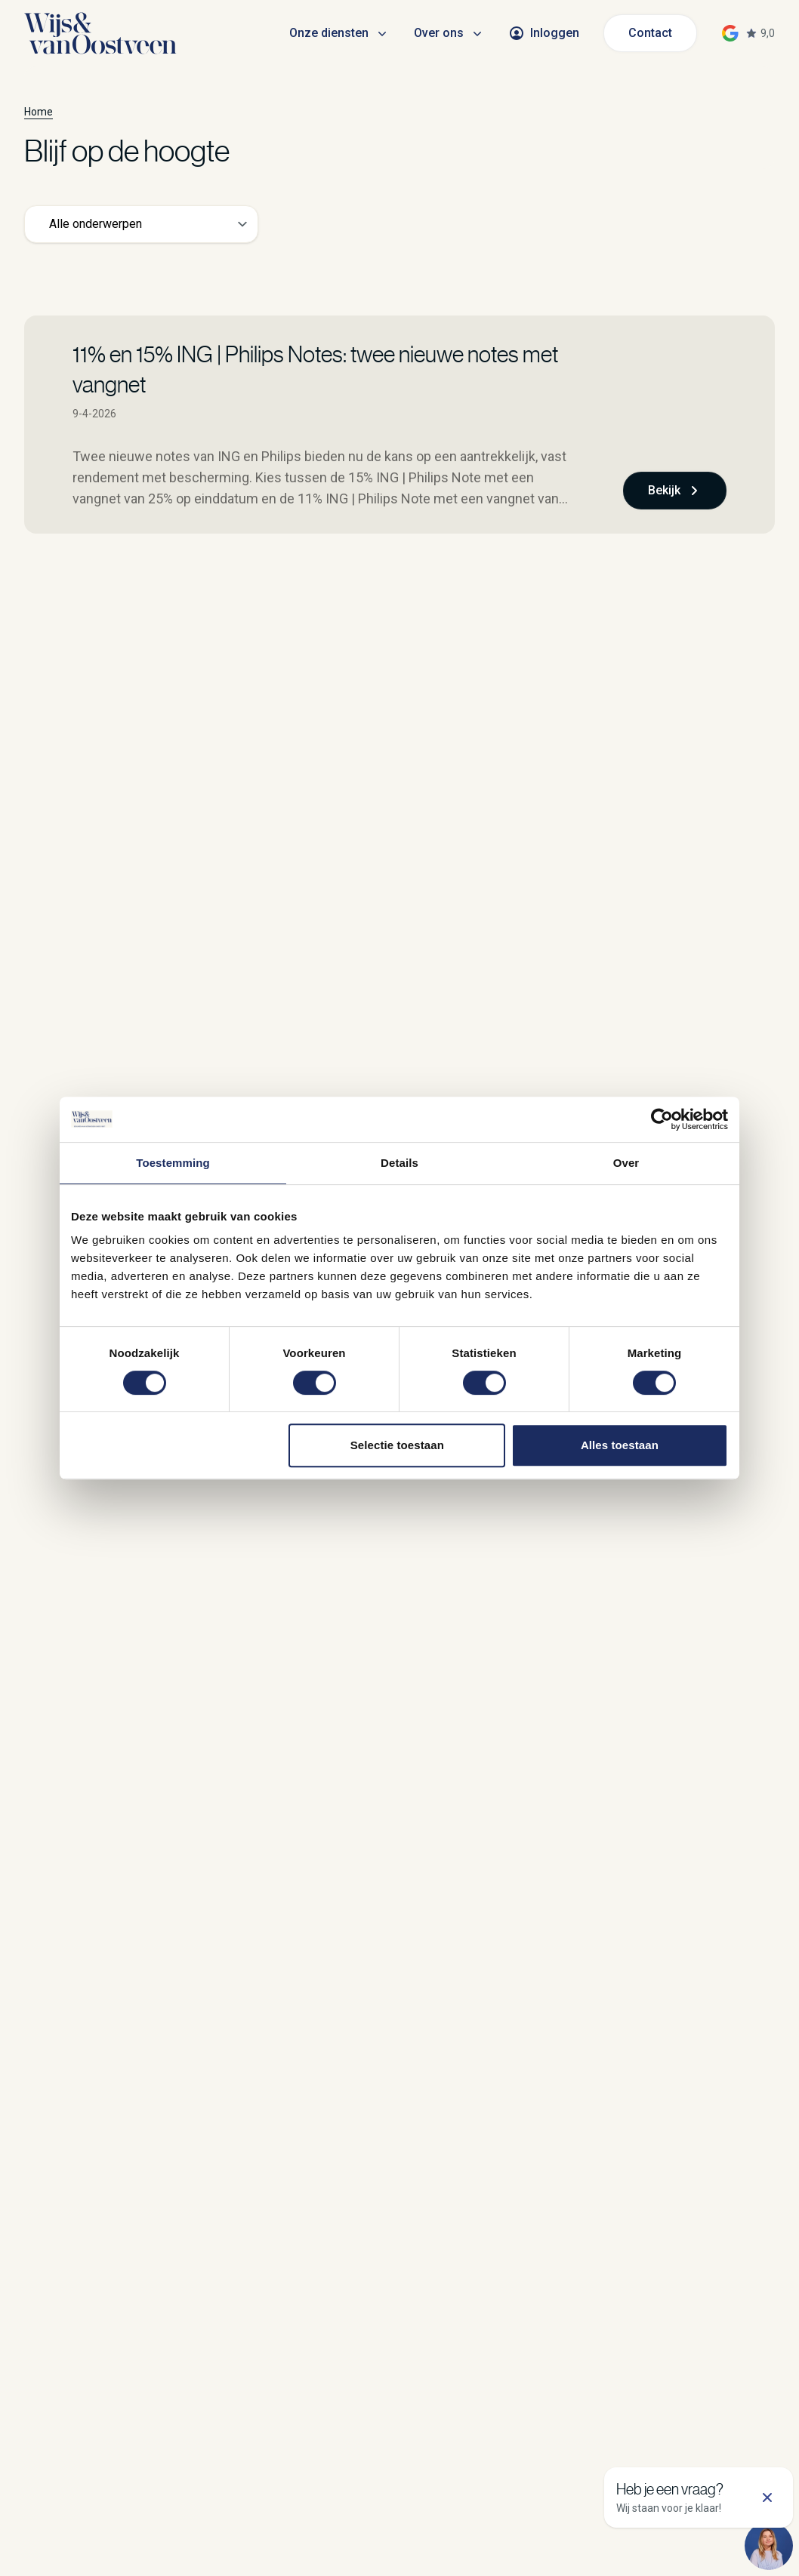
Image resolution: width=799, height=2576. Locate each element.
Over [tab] (626, 1162)
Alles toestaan (620, 1445)
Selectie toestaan (397, 1445)
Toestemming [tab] (173, 1162)
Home (38, 112)
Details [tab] (399, 1162)
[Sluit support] (767, 2497)
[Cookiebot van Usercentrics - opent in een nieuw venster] (662, 1119)
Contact (650, 33)
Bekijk (675, 490)
